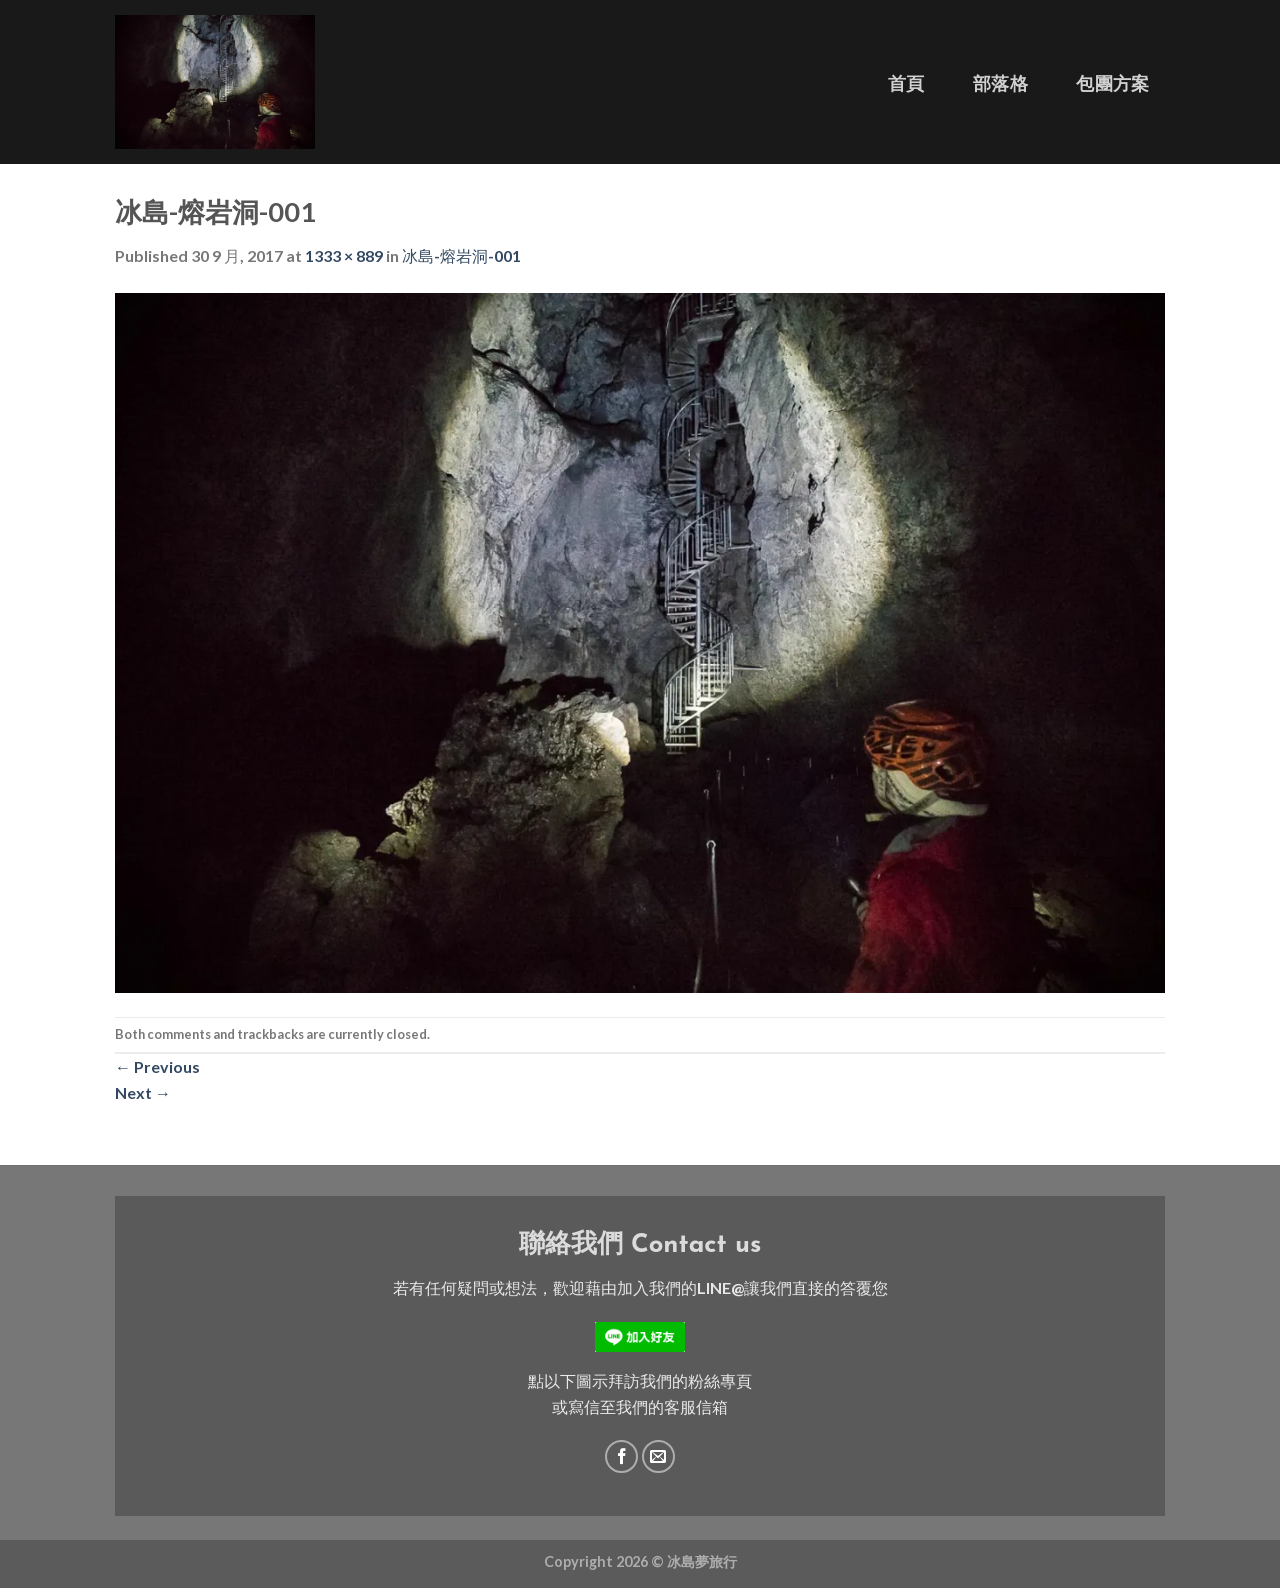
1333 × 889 (344, 255)
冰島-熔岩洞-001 (461, 255)
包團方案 (1112, 83)
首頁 (906, 83)
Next (143, 1092)
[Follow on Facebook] (621, 1456)
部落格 (1000, 83)
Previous (157, 1066)
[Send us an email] (658, 1456)
